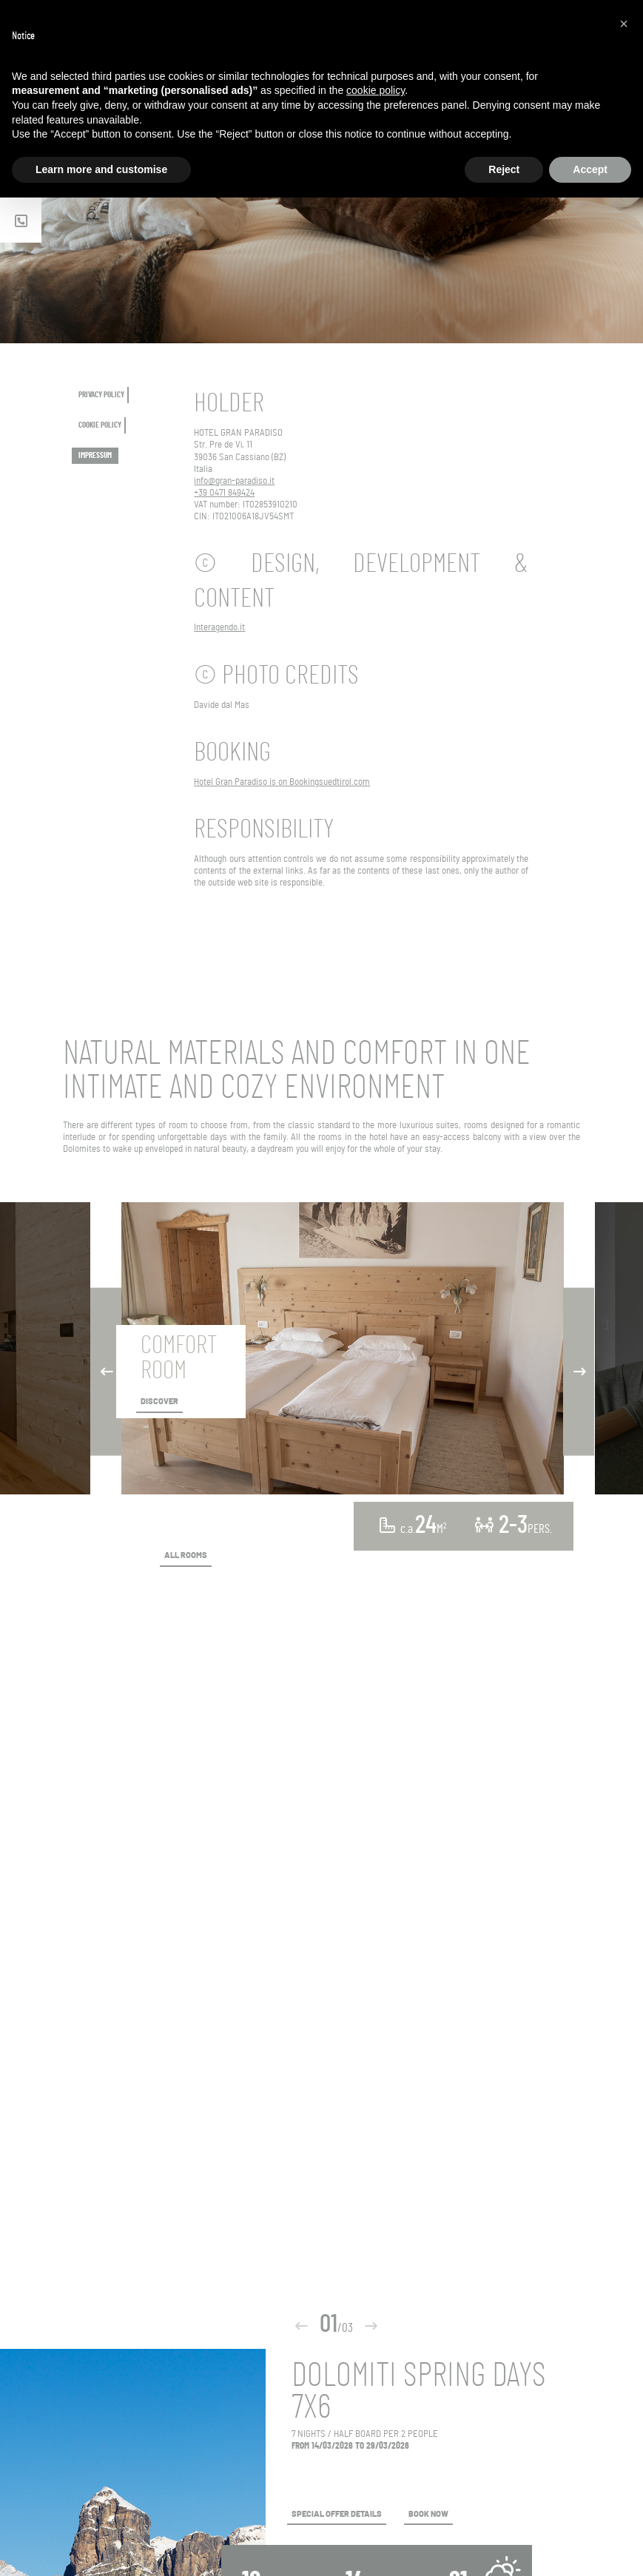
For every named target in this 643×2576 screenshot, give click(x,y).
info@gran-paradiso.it (234, 481)
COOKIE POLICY (99, 425)
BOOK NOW (428, 2514)
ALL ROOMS (185, 1556)
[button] (624, 24)
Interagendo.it (219, 628)
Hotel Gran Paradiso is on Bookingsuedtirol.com (282, 782)
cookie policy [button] (375, 90)
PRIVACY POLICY (101, 395)
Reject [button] (503, 169)
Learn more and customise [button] (101, 169)
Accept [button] (590, 169)
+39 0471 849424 (224, 493)
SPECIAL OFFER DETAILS (337, 2514)
